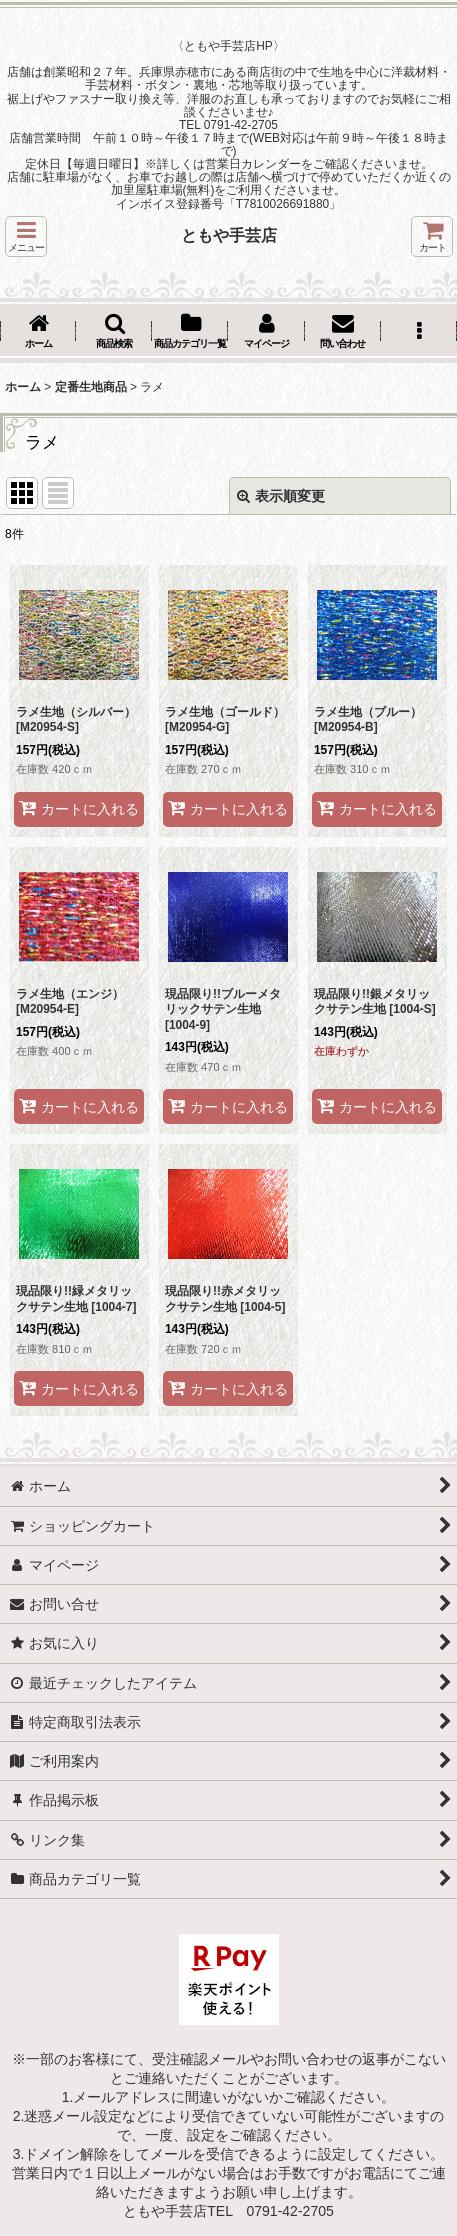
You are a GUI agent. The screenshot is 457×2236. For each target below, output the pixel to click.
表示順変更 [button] (281, 496)
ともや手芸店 (229, 235)
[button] (26, 236)
